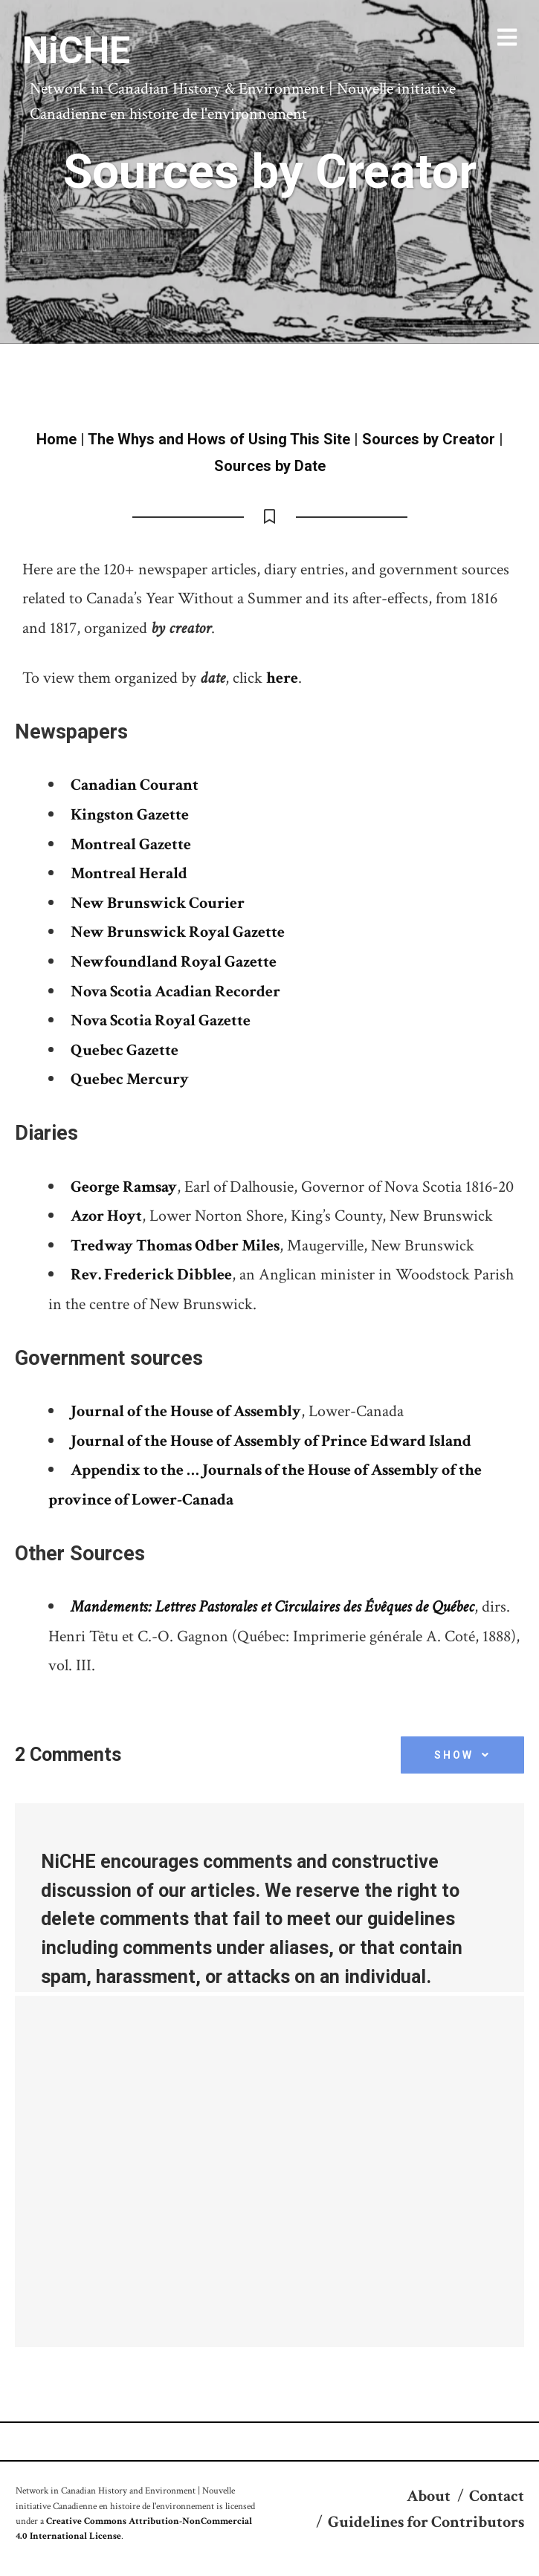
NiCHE (76, 50)
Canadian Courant (135, 785)
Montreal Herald (129, 873)
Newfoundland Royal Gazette (174, 962)
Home (56, 439)
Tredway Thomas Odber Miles (175, 1245)
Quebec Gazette (124, 1050)
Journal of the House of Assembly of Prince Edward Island (271, 1441)
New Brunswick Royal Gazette (178, 932)
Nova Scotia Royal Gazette (161, 1020)
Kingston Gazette (130, 814)
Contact (496, 2496)
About (429, 2496)
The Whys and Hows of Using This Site (219, 439)
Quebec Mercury (130, 1079)
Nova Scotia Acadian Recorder (175, 991)
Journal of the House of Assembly (186, 1411)
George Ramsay (124, 1187)
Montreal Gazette (131, 844)
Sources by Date (270, 466)
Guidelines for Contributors (426, 2522)
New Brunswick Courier (158, 903)
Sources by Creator (428, 439)
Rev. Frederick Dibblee (151, 1274)
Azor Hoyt (106, 1216)
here (282, 678)
